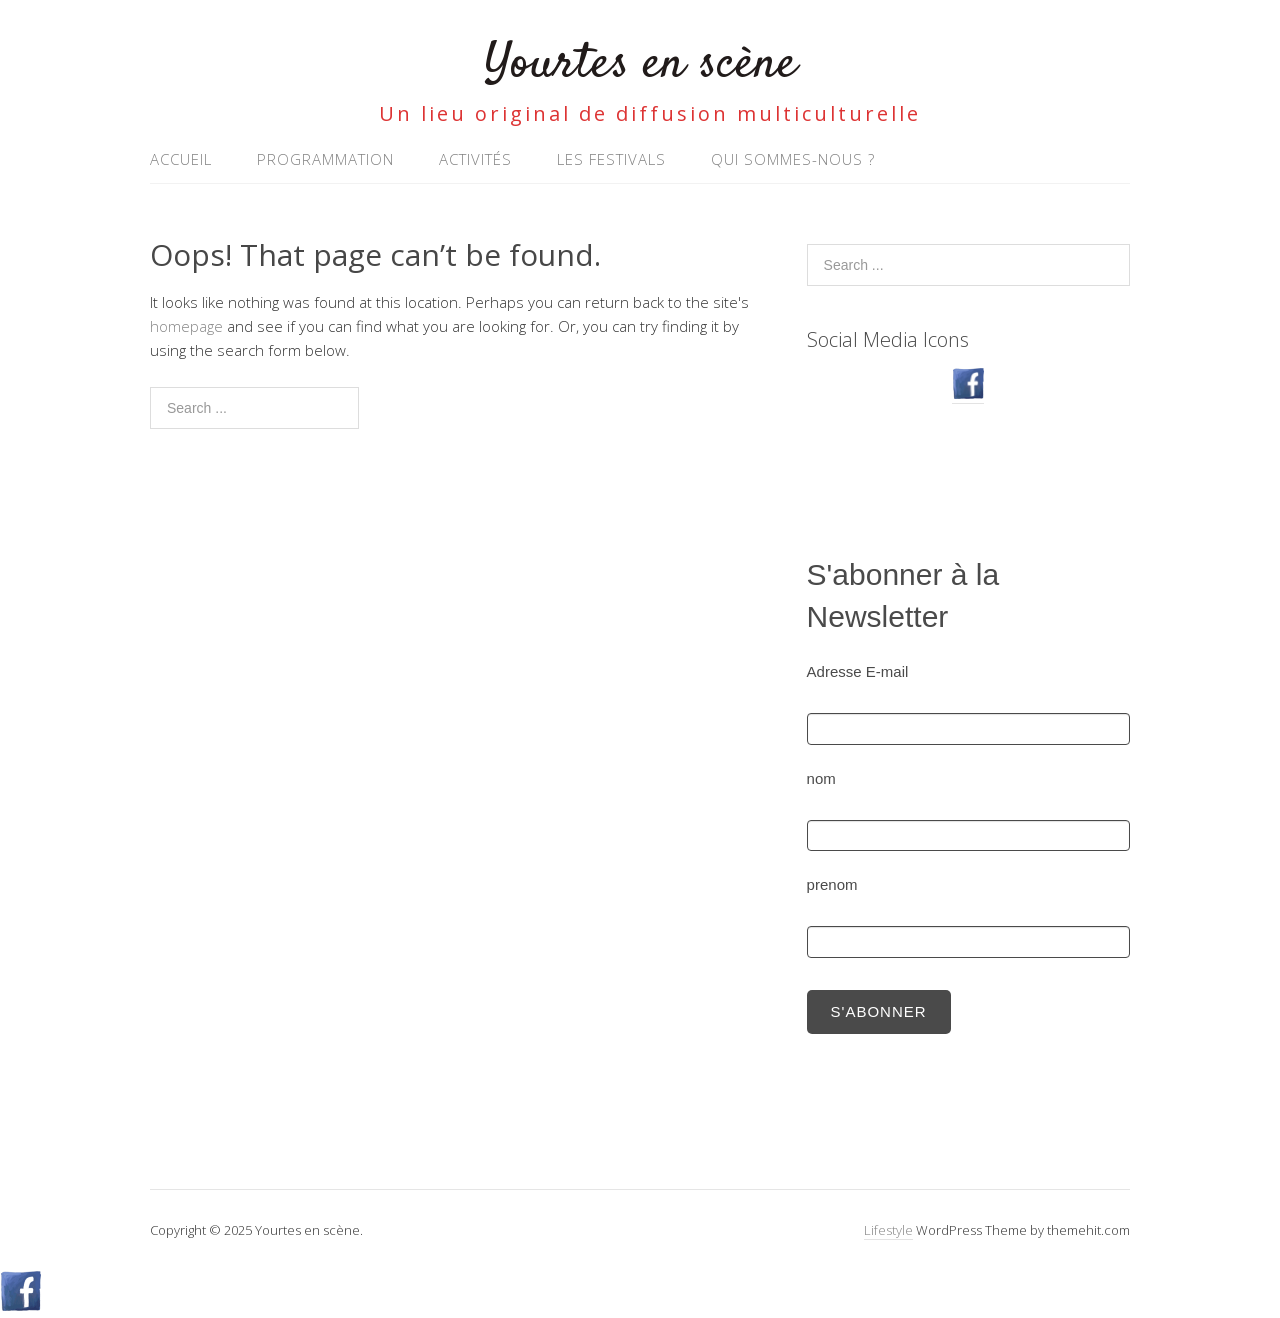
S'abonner (879, 1011)
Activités (475, 159)
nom (821, 778)
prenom (832, 884)
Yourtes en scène (640, 64)
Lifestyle (888, 1230)
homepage (186, 326)
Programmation (325, 159)
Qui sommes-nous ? (793, 159)
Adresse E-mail (858, 671)
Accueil (181, 159)
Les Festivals (611, 159)
